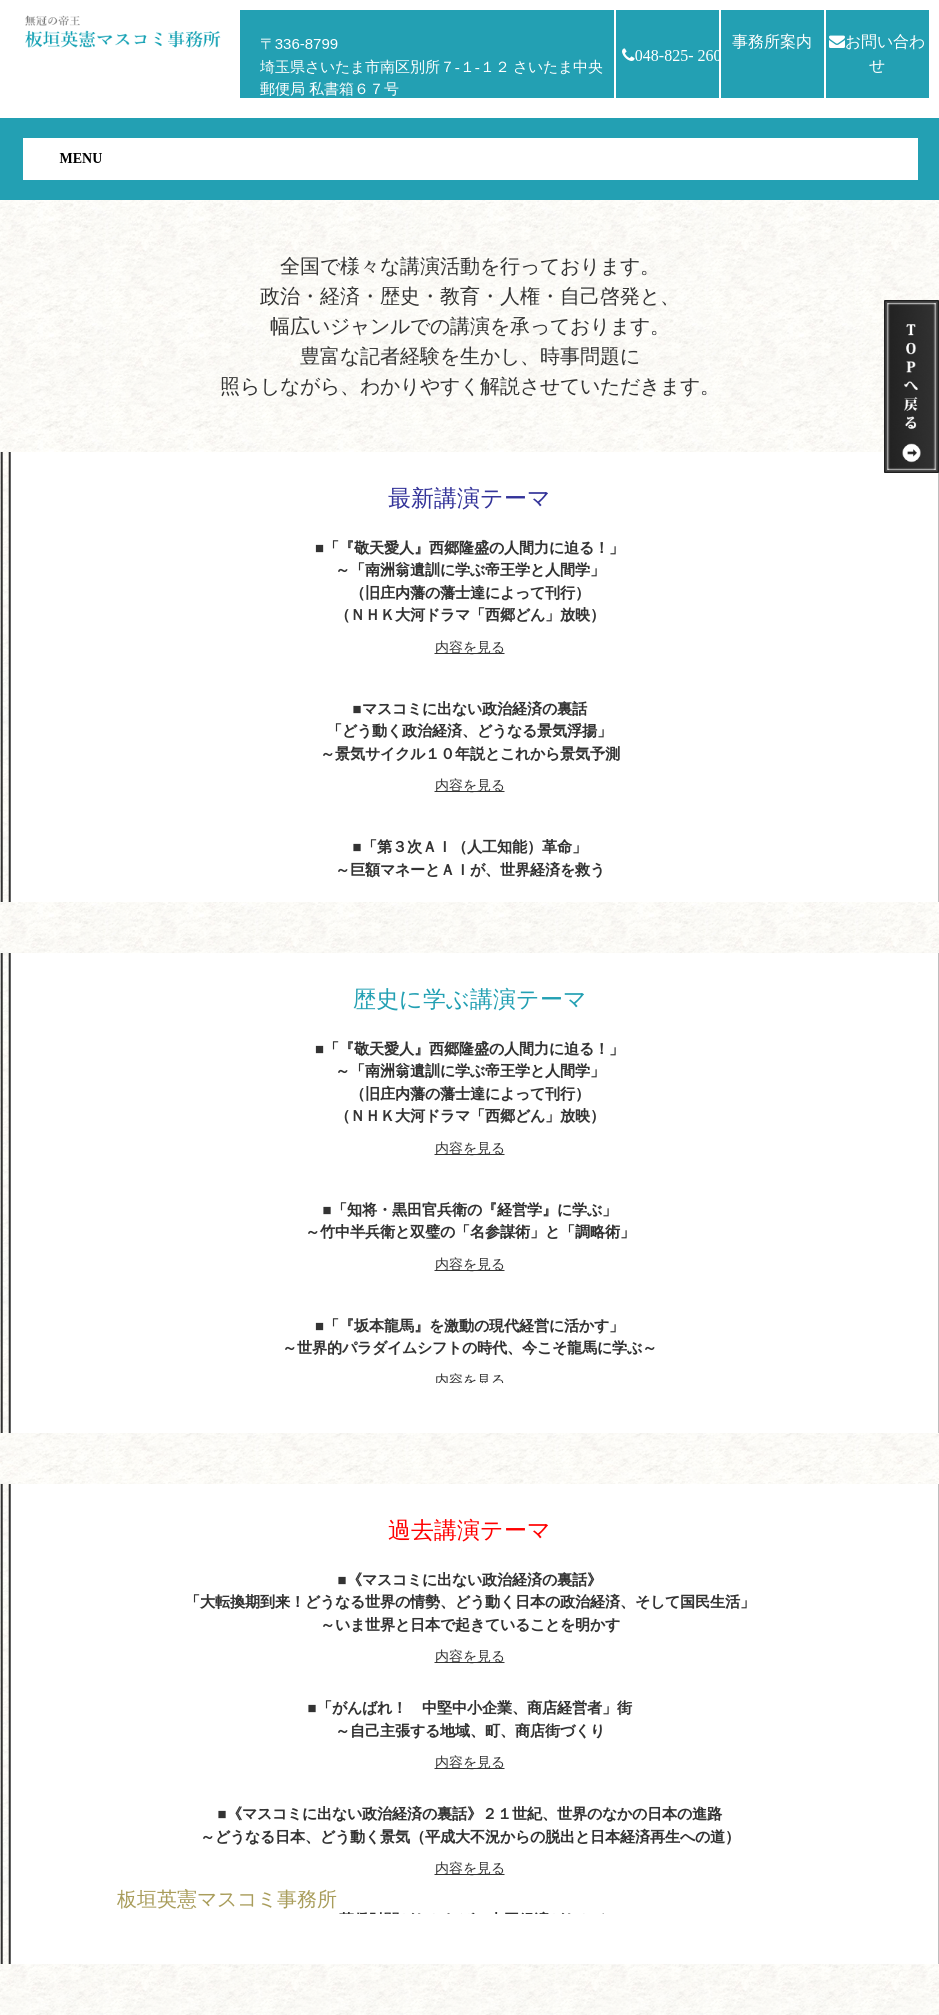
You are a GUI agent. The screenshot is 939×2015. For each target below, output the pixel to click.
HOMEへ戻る (171, 1944)
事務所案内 (772, 41)
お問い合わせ (877, 53)
